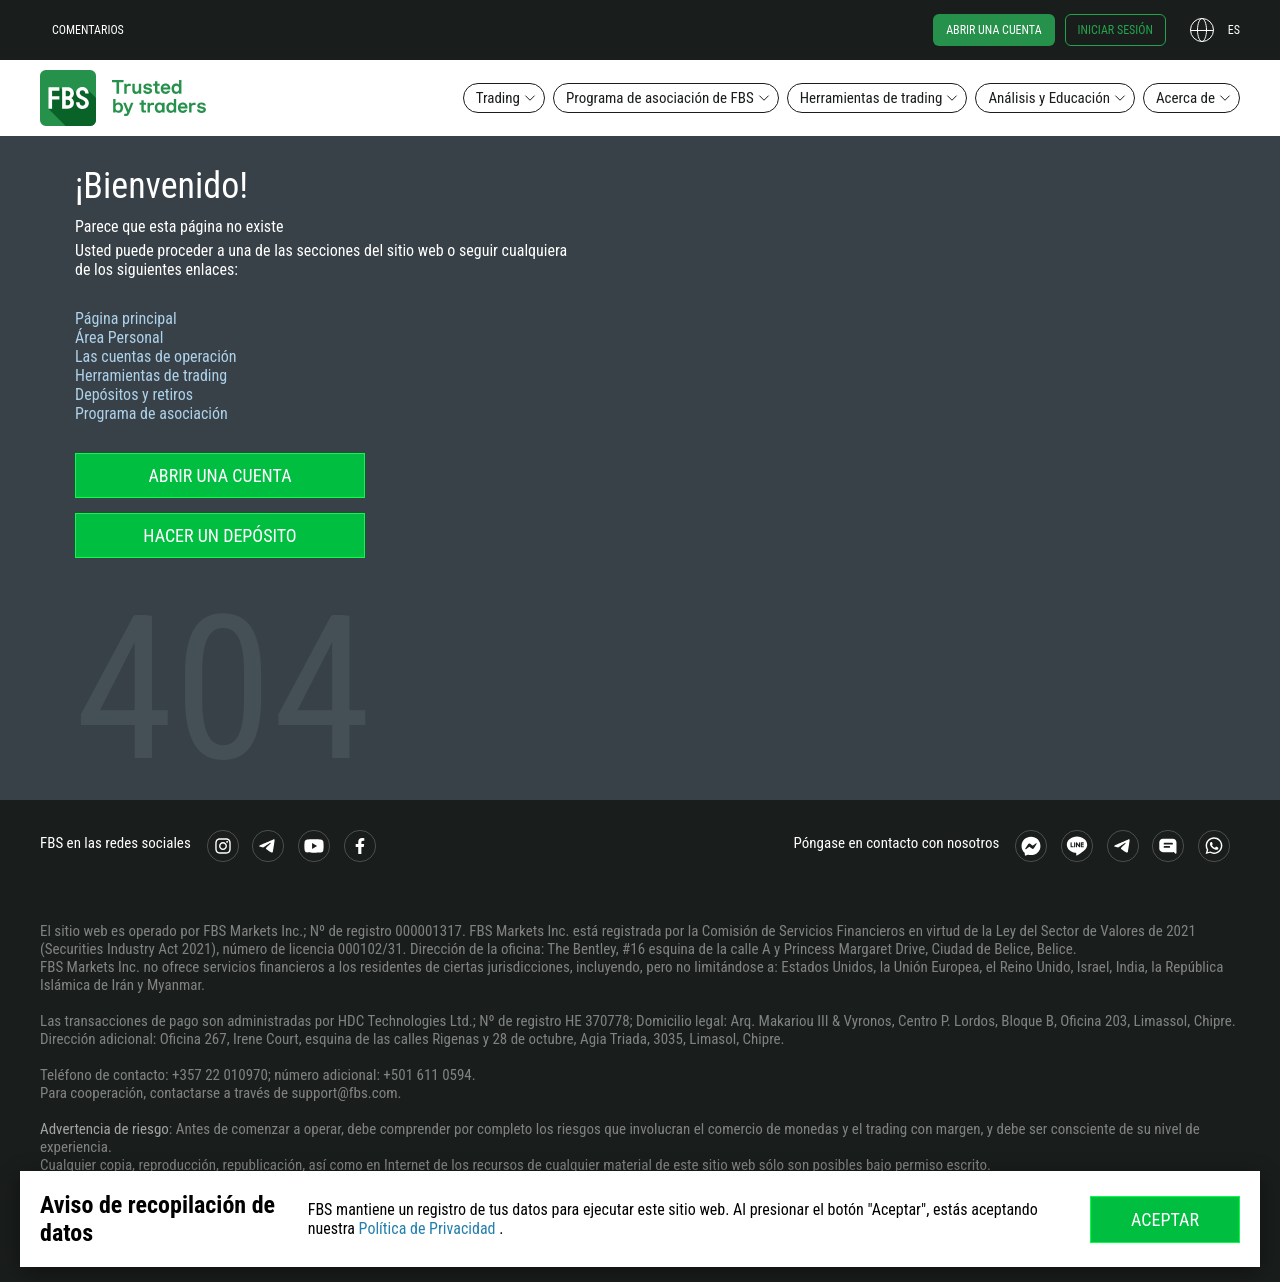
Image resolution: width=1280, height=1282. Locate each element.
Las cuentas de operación (156, 356)
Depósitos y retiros (134, 394)
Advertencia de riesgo (104, 1129)
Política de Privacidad (427, 1228)
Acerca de (1185, 98)
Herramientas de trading (871, 98)
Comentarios (88, 30)
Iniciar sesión (1115, 30)
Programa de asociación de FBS (660, 98)
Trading (498, 98)
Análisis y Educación (1049, 98)
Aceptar (1165, 1219)
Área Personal (119, 337)
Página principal (126, 318)
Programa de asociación (151, 413)
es (1234, 30)
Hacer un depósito (219, 535)
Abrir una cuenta (993, 30)
